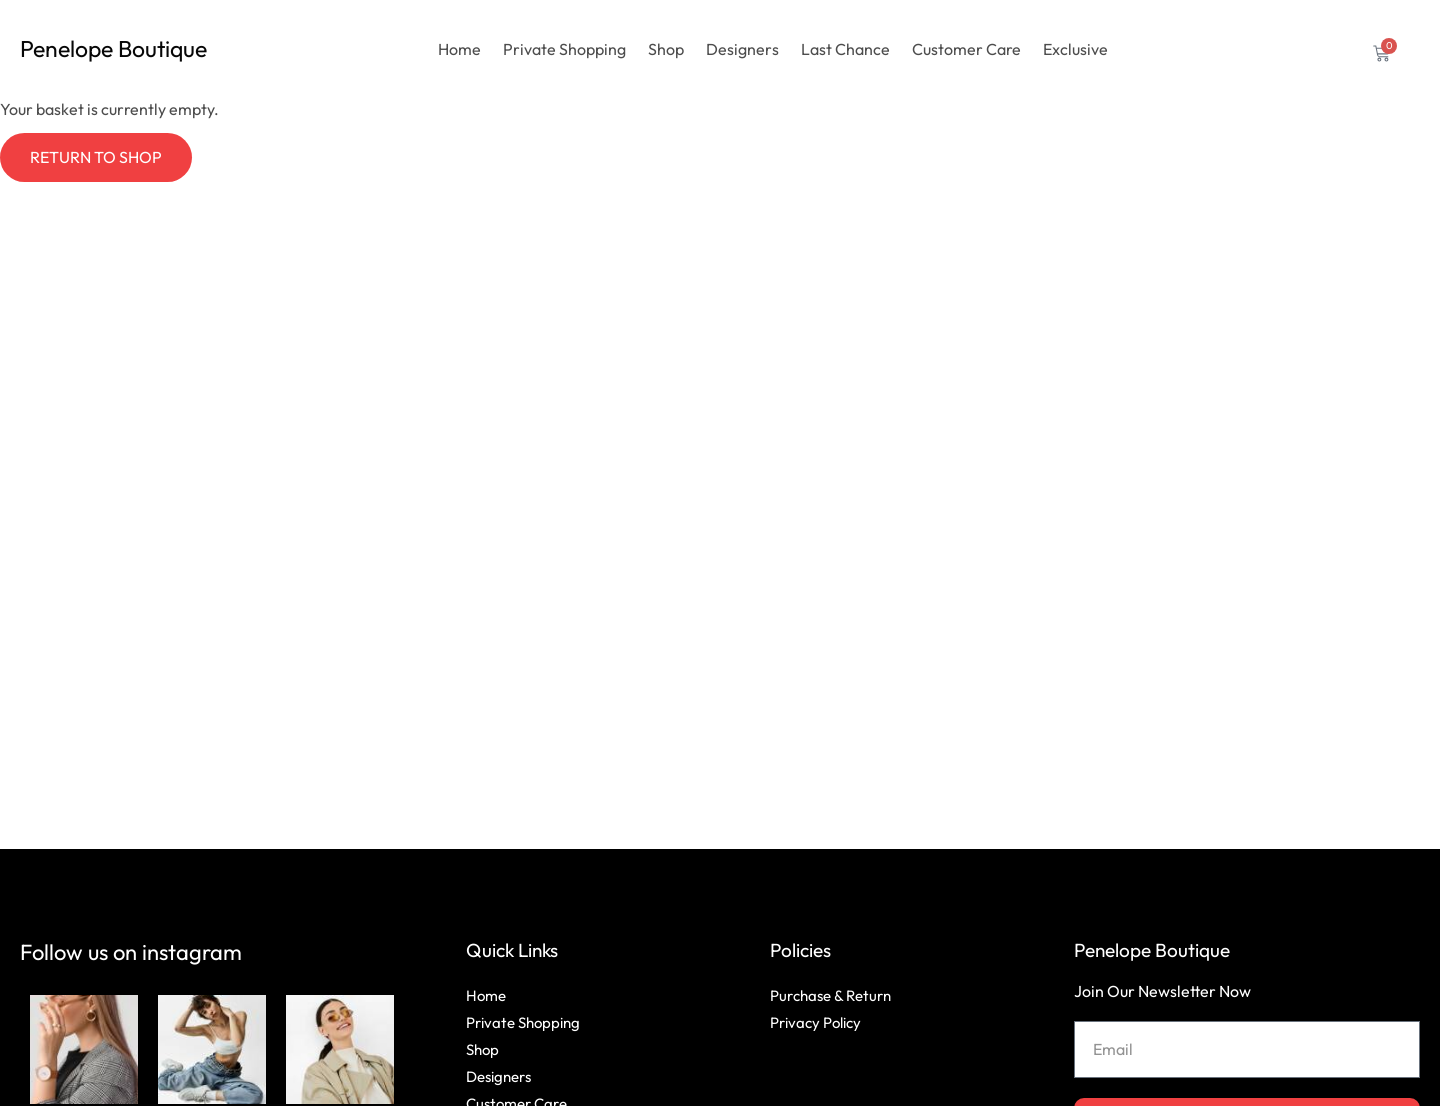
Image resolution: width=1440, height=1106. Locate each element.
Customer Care (966, 49)
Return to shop (96, 157)
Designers (742, 49)
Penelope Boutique (1152, 950)
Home (459, 49)
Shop (666, 49)
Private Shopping (564, 49)
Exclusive (1075, 49)
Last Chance (845, 49)
